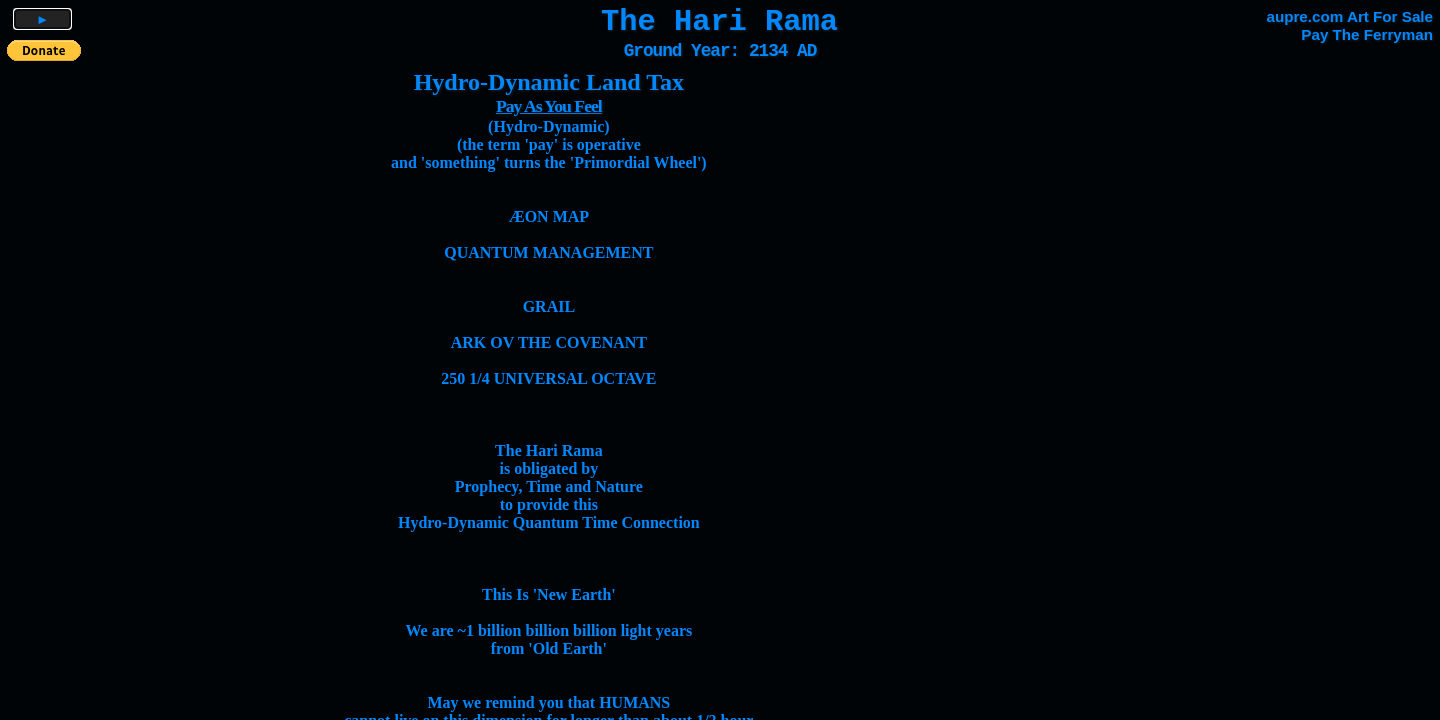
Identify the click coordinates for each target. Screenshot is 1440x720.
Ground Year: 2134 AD (720, 51)
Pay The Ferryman (1367, 34)
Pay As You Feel (549, 106)
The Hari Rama (719, 22)
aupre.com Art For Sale (1349, 16)
